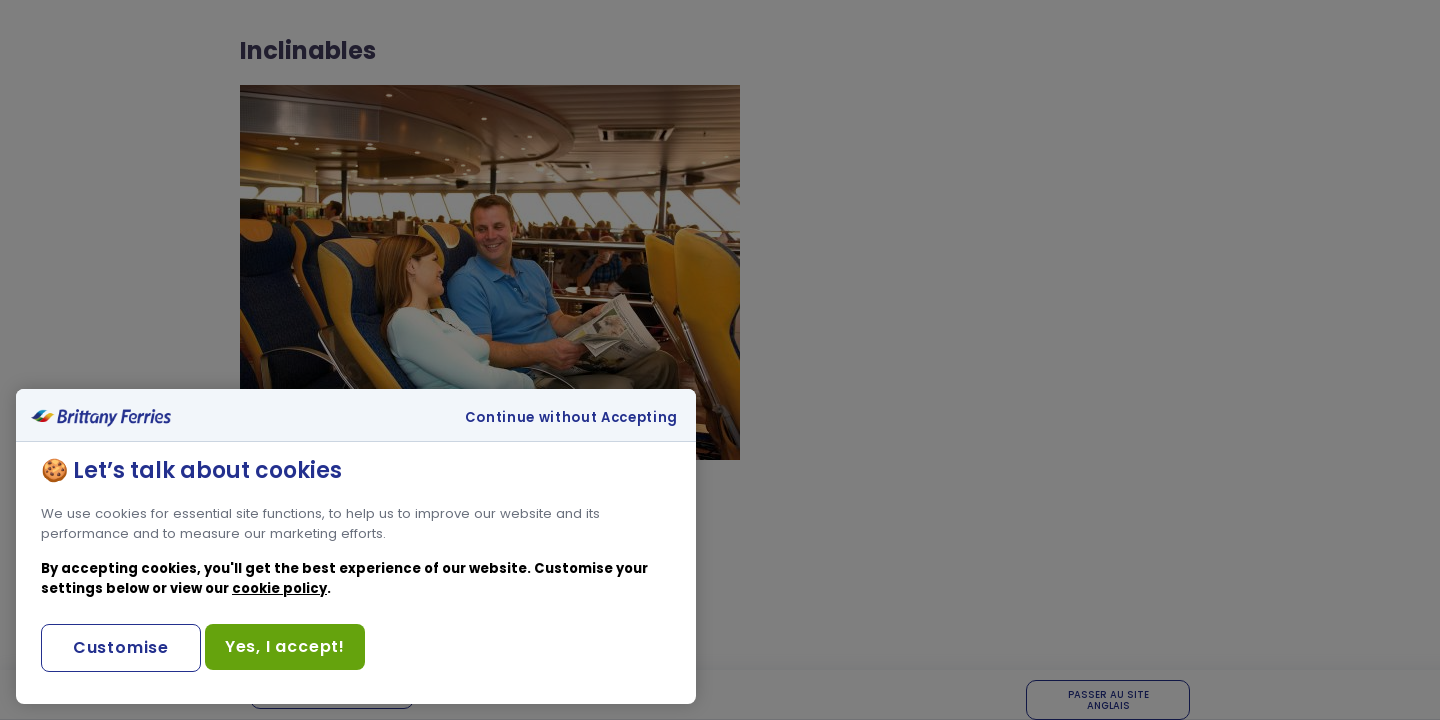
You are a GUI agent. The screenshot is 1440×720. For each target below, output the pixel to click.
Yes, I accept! (285, 646)
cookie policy (279, 588)
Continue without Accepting (571, 418)
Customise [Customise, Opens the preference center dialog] (121, 647)
